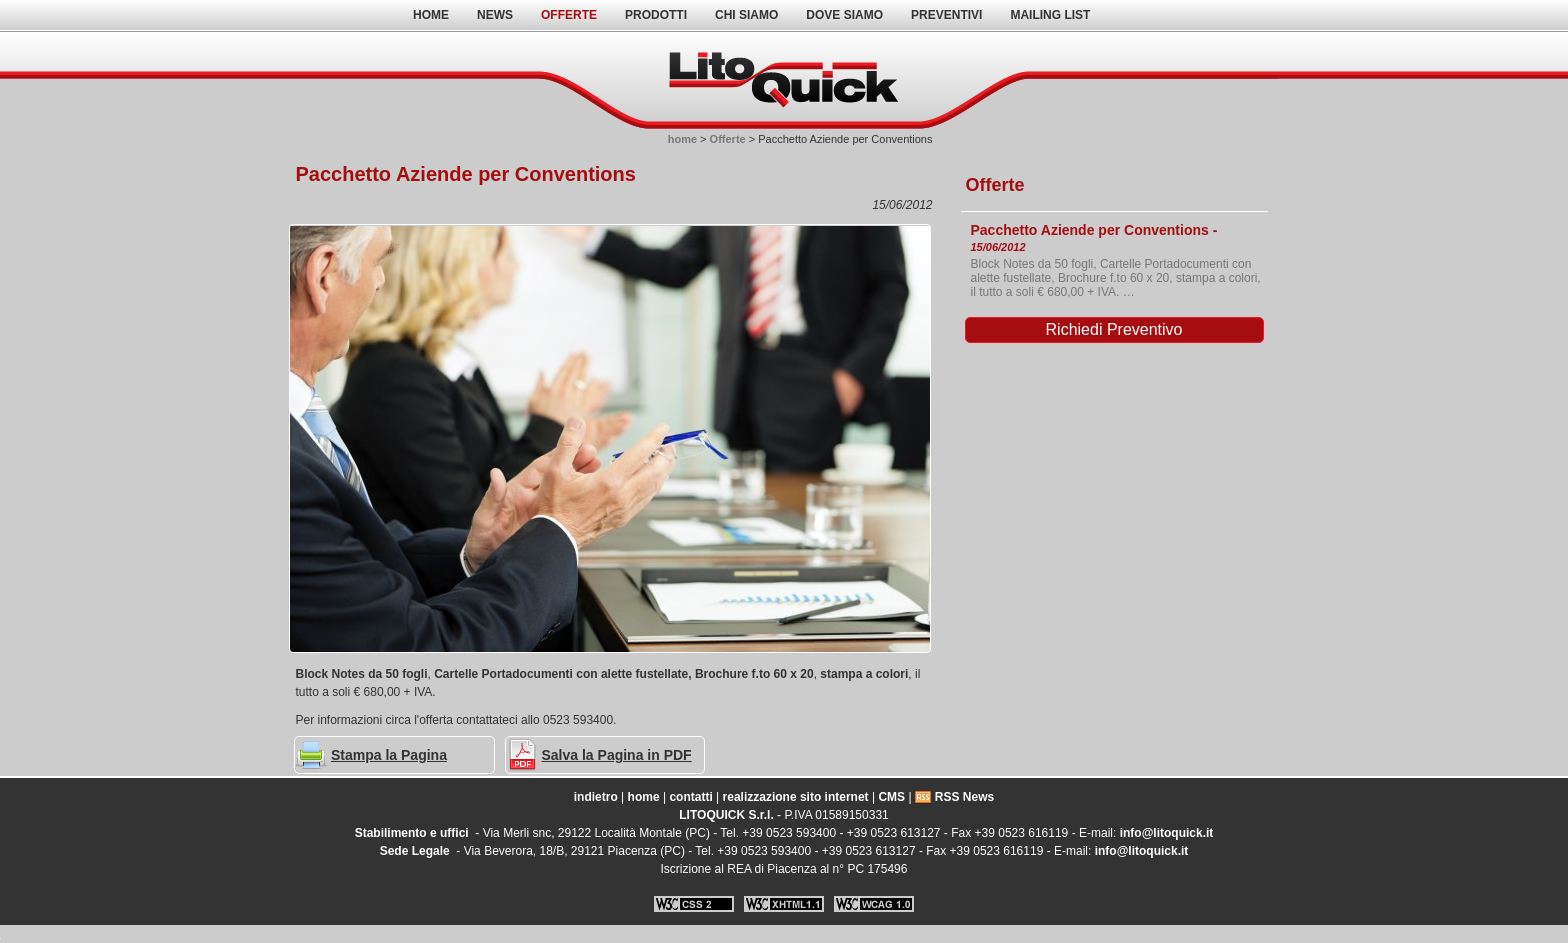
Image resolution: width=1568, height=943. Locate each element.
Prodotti (656, 15)
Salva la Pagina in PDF (617, 755)
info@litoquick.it (1167, 833)
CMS (891, 797)
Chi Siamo (746, 15)
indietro (596, 797)
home (431, 15)
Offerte (569, 15)
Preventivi (946, 15)
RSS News (964, 797)
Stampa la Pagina (389, 755)
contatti (690, 797)
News (495, 15)
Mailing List (1050, 15)
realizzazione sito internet (796, 797)
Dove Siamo (844, 15)
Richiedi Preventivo (1114, 329)
